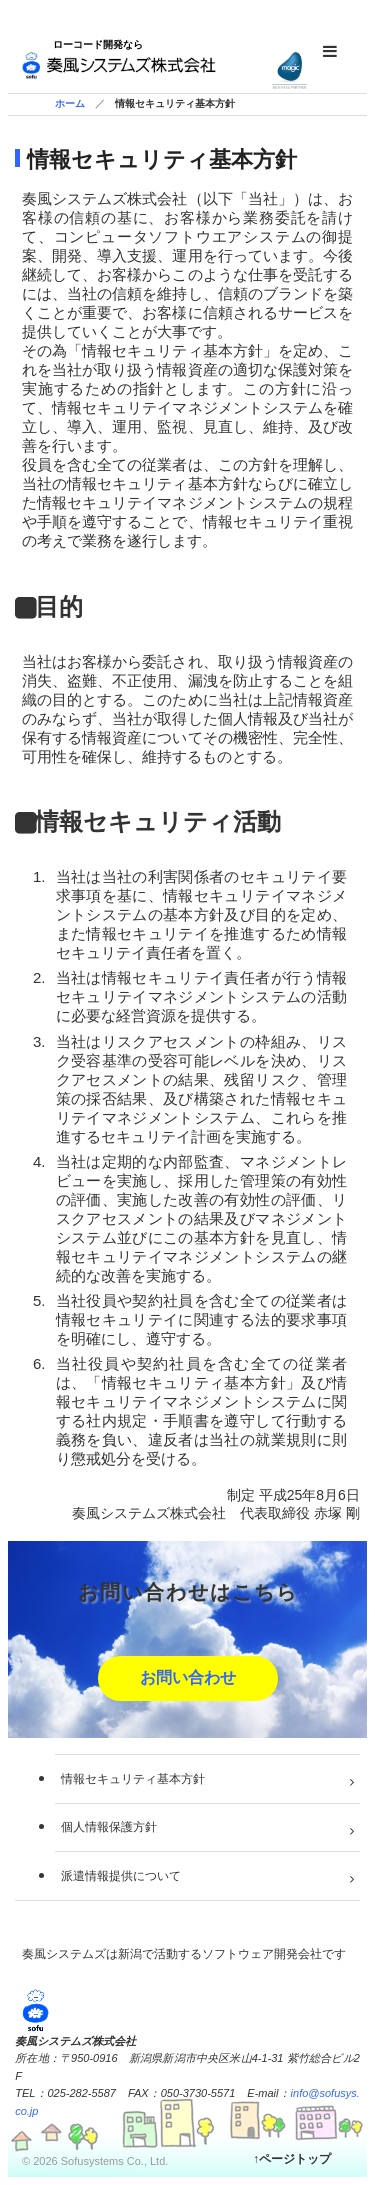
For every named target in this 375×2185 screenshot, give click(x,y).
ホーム (70, 103)
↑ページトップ (292, 2159)
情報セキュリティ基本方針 (133, 1779)
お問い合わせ (188, 1677)
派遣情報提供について (121, 1876)
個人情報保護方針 (109, 1827)
